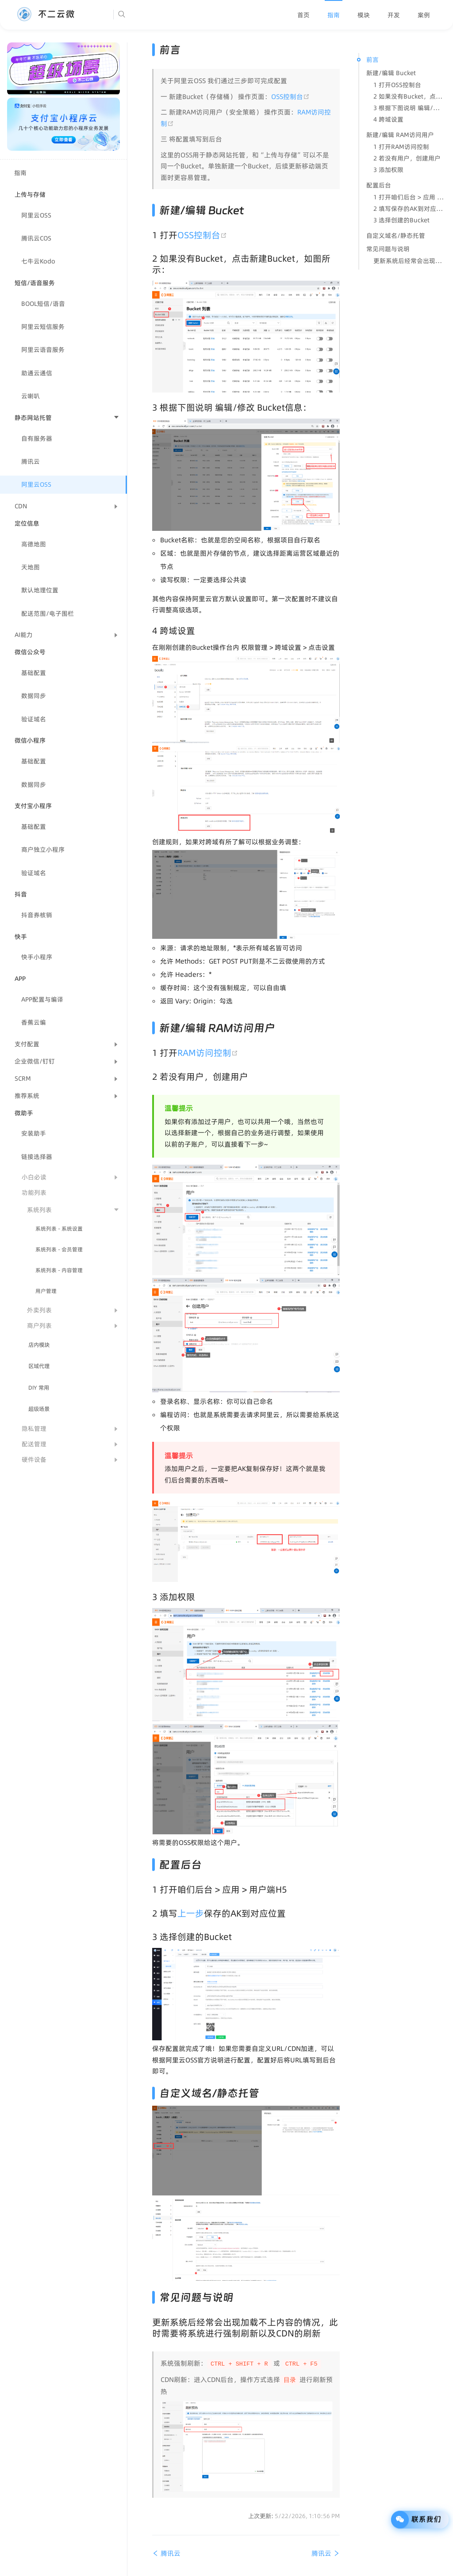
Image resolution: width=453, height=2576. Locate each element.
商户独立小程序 (43, 849)
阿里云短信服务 (43, 326)
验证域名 (33, 719)
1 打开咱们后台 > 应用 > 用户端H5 (408, 197)
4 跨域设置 (388, 119)
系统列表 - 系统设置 (59, 1228)
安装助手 (33, 1133)
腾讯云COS (36, 238)
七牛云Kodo (38, 261)
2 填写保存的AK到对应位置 (408, 208)
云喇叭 (30, 396)
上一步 (190, 1913)
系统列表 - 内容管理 (59, 1270)
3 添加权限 (388, 169)
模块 (363, 15)
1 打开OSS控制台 (397, 84)
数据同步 (33, 695)
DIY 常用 (38, 1387)
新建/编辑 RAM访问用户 (400, 134)
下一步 (254, 1144)
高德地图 (33, 544)
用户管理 (46, 1291)
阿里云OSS (36, 215)
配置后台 (378, 185)
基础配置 (33, 672)
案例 (424, 15)
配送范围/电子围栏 (47, 613)
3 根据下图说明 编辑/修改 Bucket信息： (408, 107)
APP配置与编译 (42, 999)
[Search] (148, 14)
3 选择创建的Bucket (401, 220)
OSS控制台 (290, 96)
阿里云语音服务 (43, 349)
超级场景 (39, 1409)
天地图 (30, 567)
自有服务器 (36, 438)
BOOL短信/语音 (43, 303)
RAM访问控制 (208, 1053)
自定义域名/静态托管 (395, 235)
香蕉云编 (33, 1022)
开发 (394, 15)
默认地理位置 (39, 590)
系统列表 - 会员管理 (59, 1249)
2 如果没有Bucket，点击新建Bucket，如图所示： (408, 96)
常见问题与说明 (388, 248)
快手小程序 (36, 957)
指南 (333, 15)
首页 (303, 15)
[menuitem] (303, 15)
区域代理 (39, 1366)
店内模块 (39, 1345)
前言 (372, 59)
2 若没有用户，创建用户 (407, 158)
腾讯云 (30, 461)
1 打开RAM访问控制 (401, 146)
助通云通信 (36, 373)
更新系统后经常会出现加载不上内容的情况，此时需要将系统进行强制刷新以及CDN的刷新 (408, 260)
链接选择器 (36, 1156)
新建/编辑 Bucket (391, 72)
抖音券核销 (36, 915)
